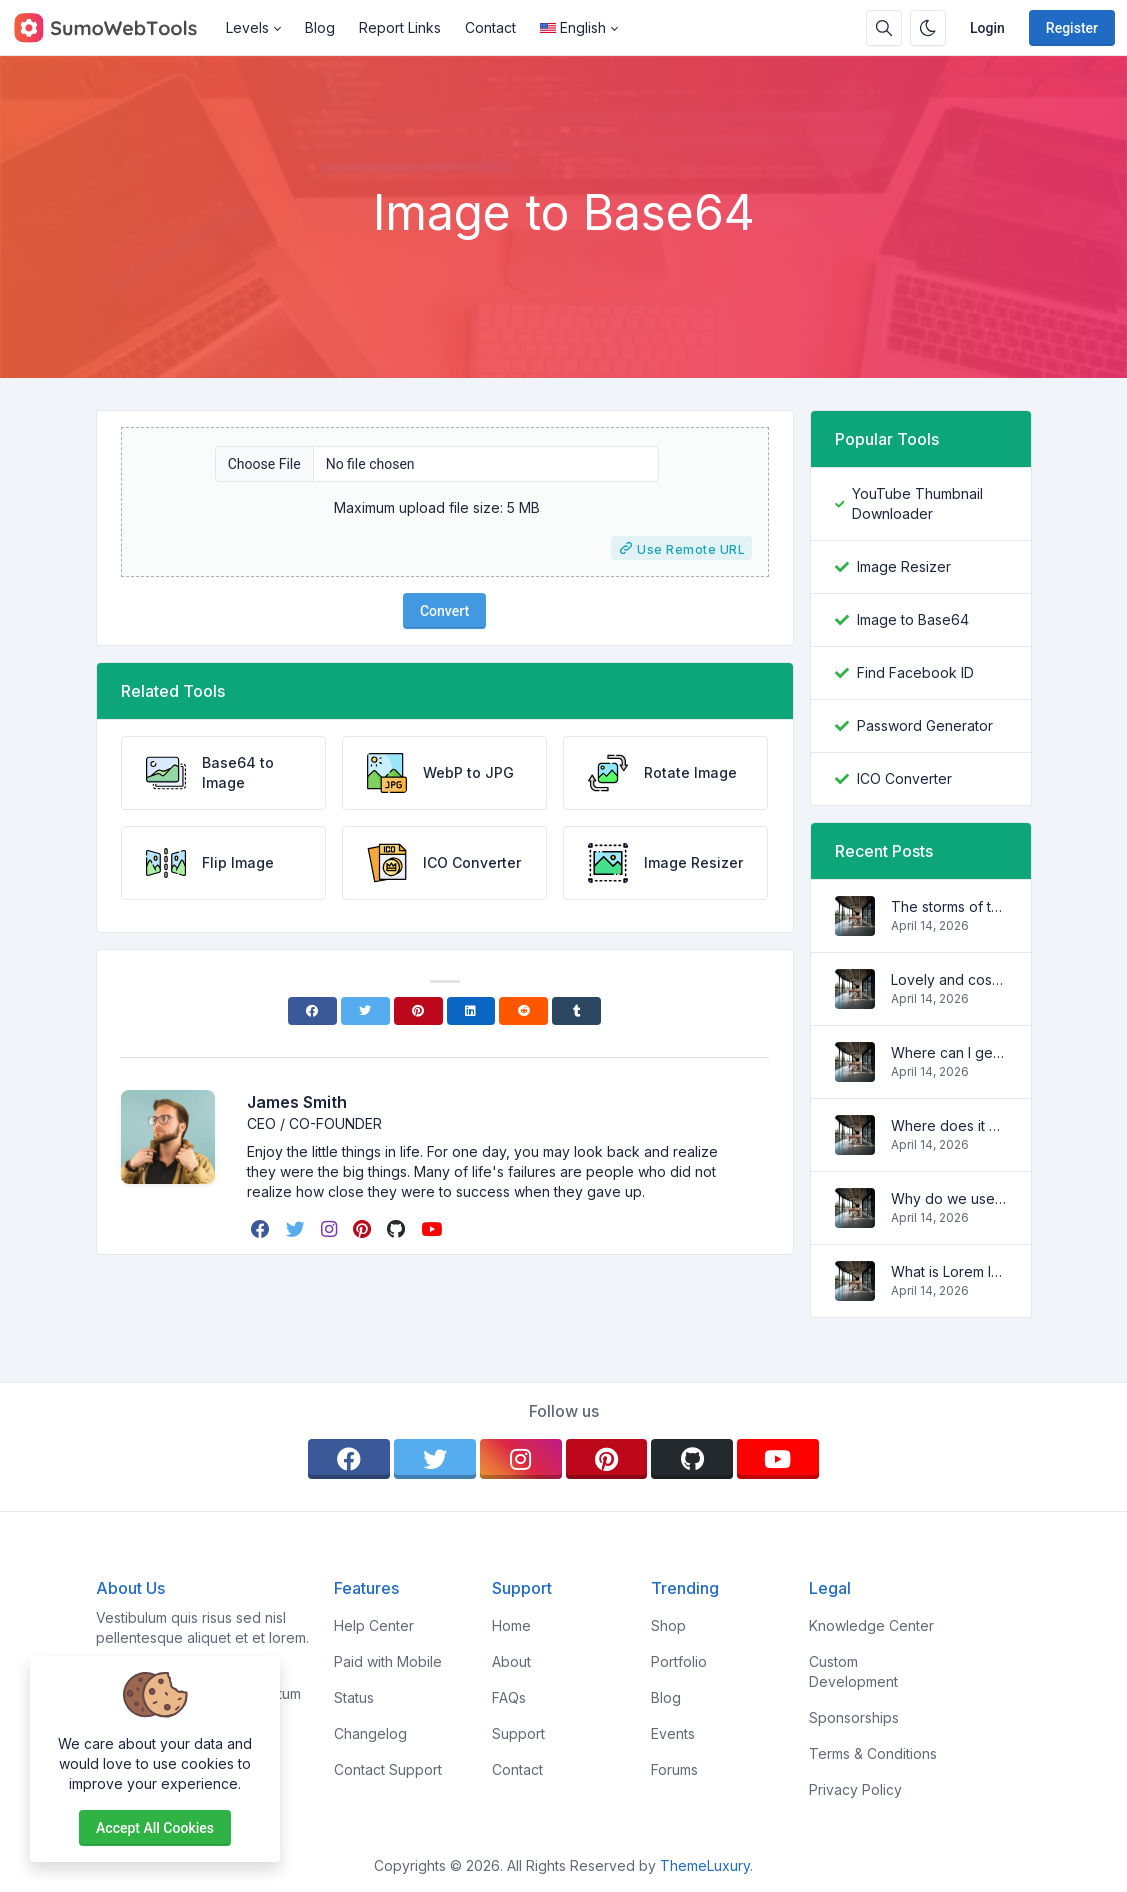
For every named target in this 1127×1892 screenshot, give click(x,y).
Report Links (400, 27)
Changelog (370, 1733)
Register (1072, 28)
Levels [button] (247, 27)
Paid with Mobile (388, 1661)
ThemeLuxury (705, 1865)
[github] (398, 1229)
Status (354, 1697)
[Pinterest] (418, 1011)
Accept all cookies (155, 1828)
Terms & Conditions (873, 1753)
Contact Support (388, 1769)
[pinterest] (364, 1229)
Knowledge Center (871, 1625)
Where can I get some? (949, 1052)
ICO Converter (904, 778)
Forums (674, 1769)
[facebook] (262, 1229)
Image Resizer (904, 566)
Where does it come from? (949, 1125)
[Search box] (884, 28)
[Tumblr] (576, 1011)
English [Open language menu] (573, 27)
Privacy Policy (855, 1789)
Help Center (374, 1625)
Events (673, 1733)
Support (518, 1733)
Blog (320, 27)
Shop (668, 1625)
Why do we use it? (949, 1198)
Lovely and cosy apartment (949, 979)
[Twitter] (365, 1011)
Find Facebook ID (915, 672)
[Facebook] (312, 1011)
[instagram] (331, 1229)
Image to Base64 (913, 619)
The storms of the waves (949, 906)
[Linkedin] (471, 1011)
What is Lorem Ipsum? (949, 1271)
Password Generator (925, 725)
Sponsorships (854, 1717)
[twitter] (297, 1229)
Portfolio (679, 1661)
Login (987, 28)
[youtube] (433, 1229)
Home (511, 1625)
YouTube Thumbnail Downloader (917, 503)
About (511, 1661)
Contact (490, 27)
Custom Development (853, 1671)
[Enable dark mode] (928, 28)
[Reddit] (523, 1011)
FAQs (509, 1697)
